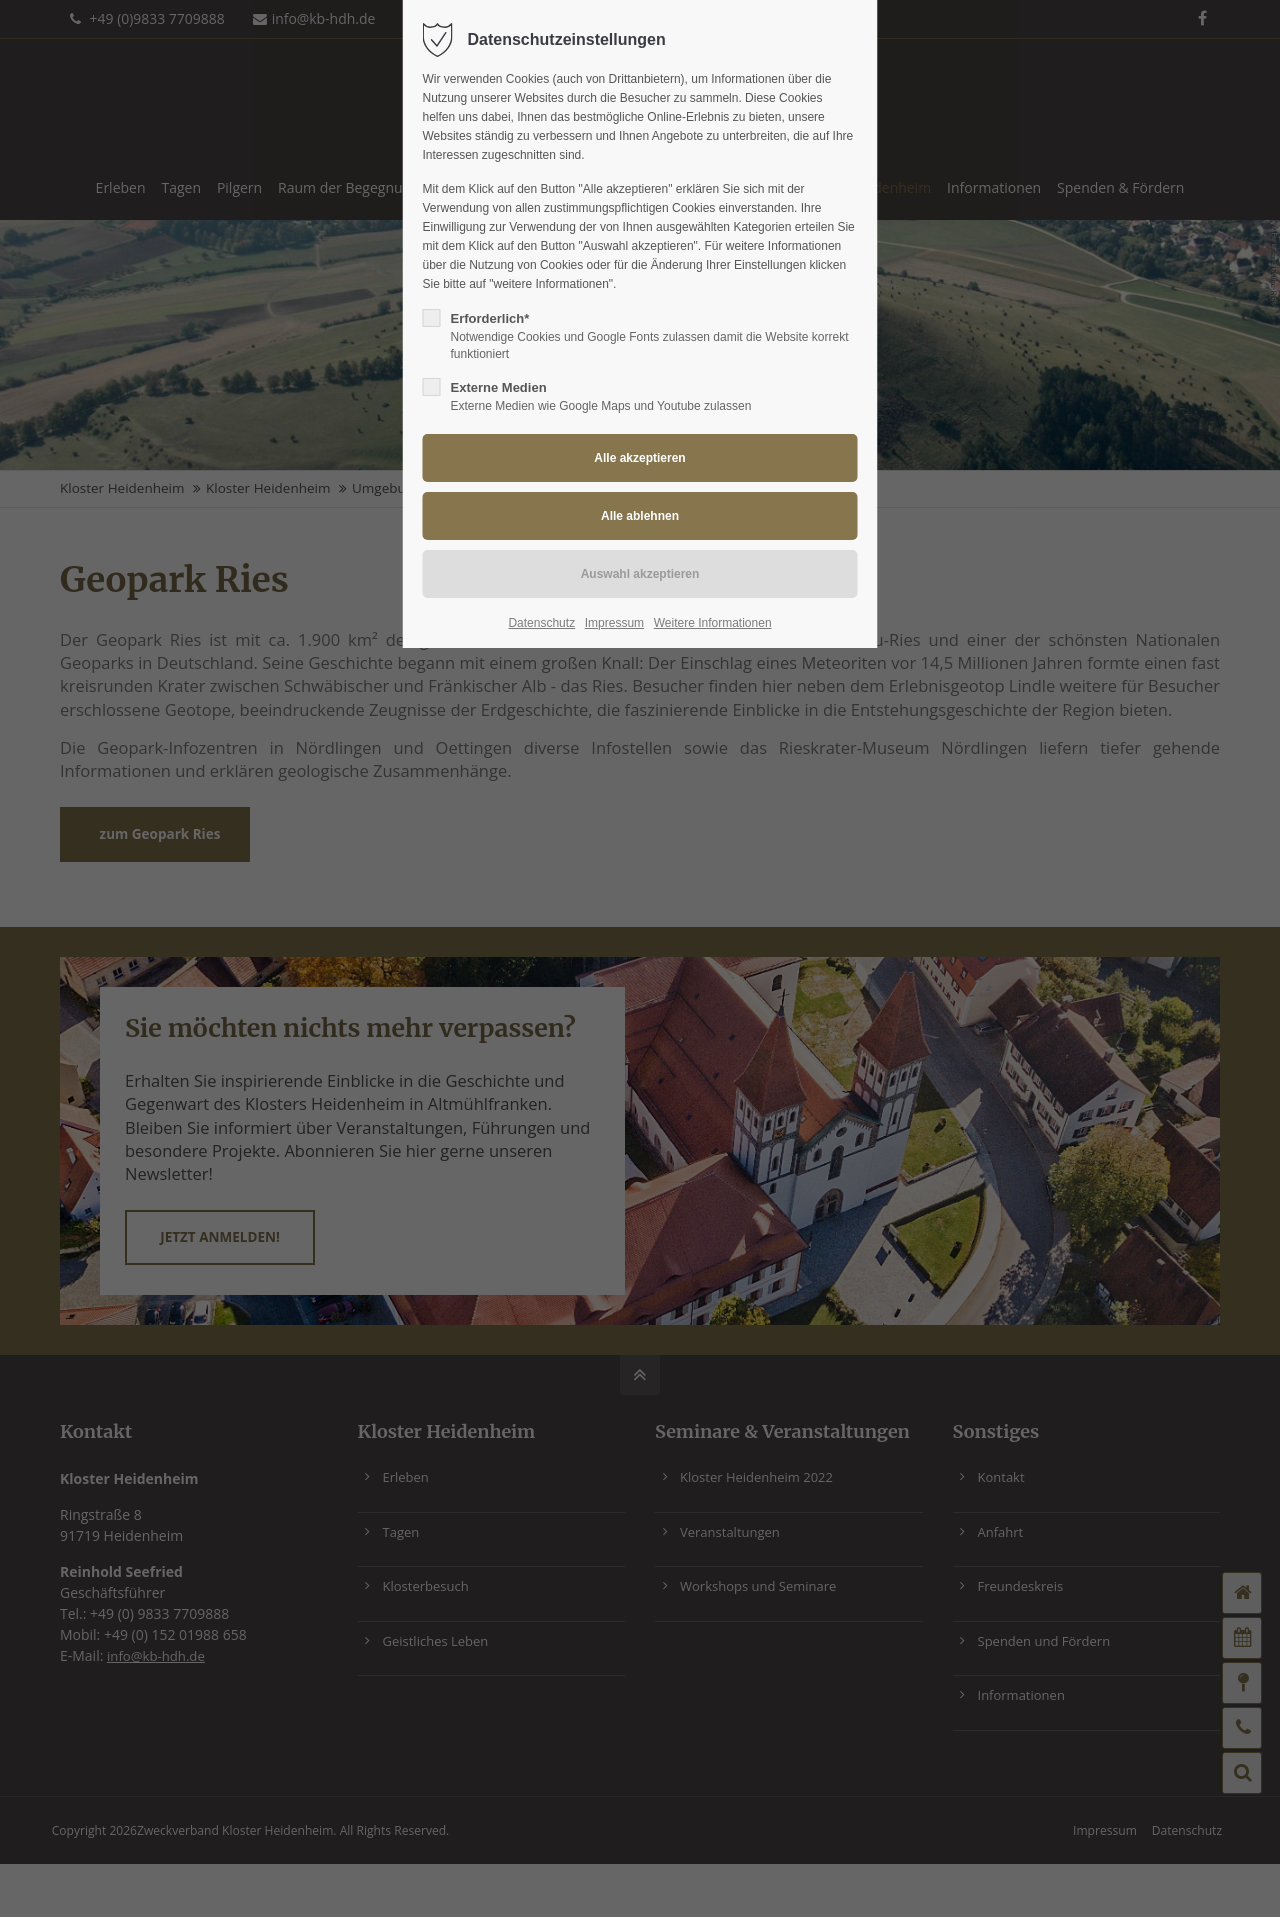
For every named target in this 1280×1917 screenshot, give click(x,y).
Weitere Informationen (713, 623)
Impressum (614, 623)
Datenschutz (541, 623)
